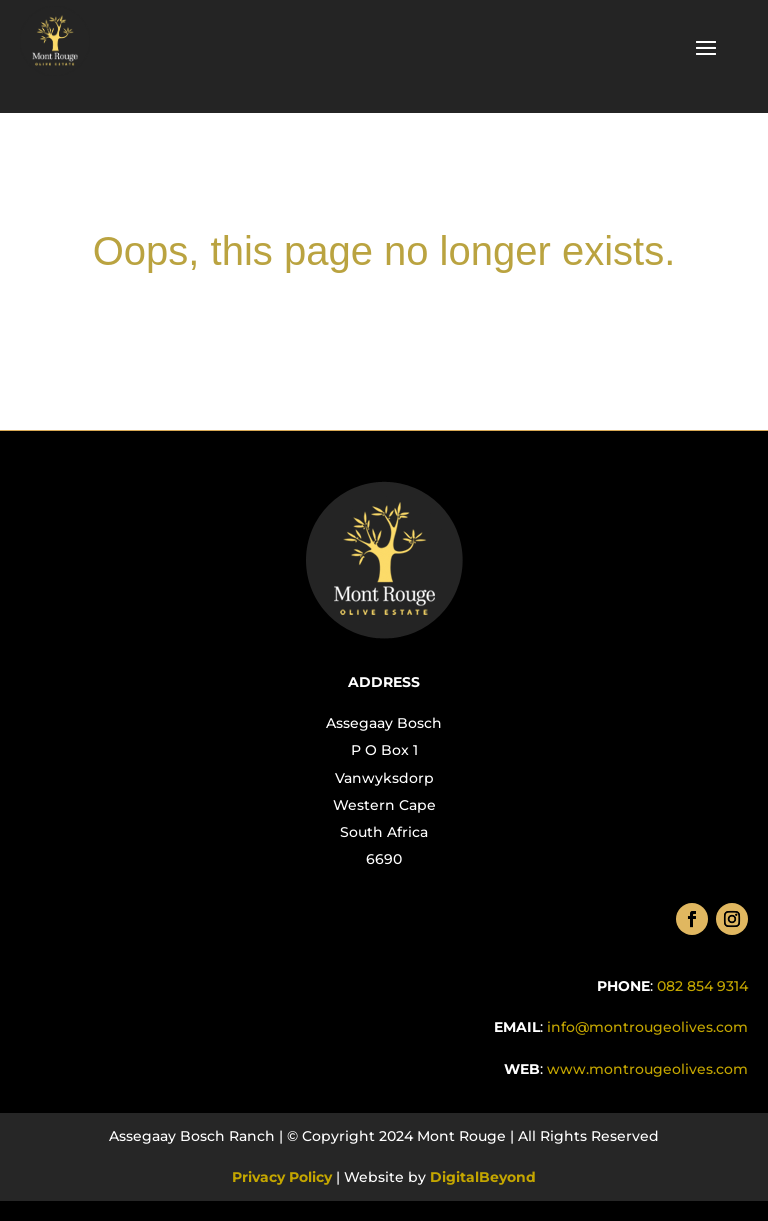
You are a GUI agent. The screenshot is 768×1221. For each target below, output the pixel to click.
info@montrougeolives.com (647, 1027)
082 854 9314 (702, 986)
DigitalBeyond (481, 1177)
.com (645, 1069)
